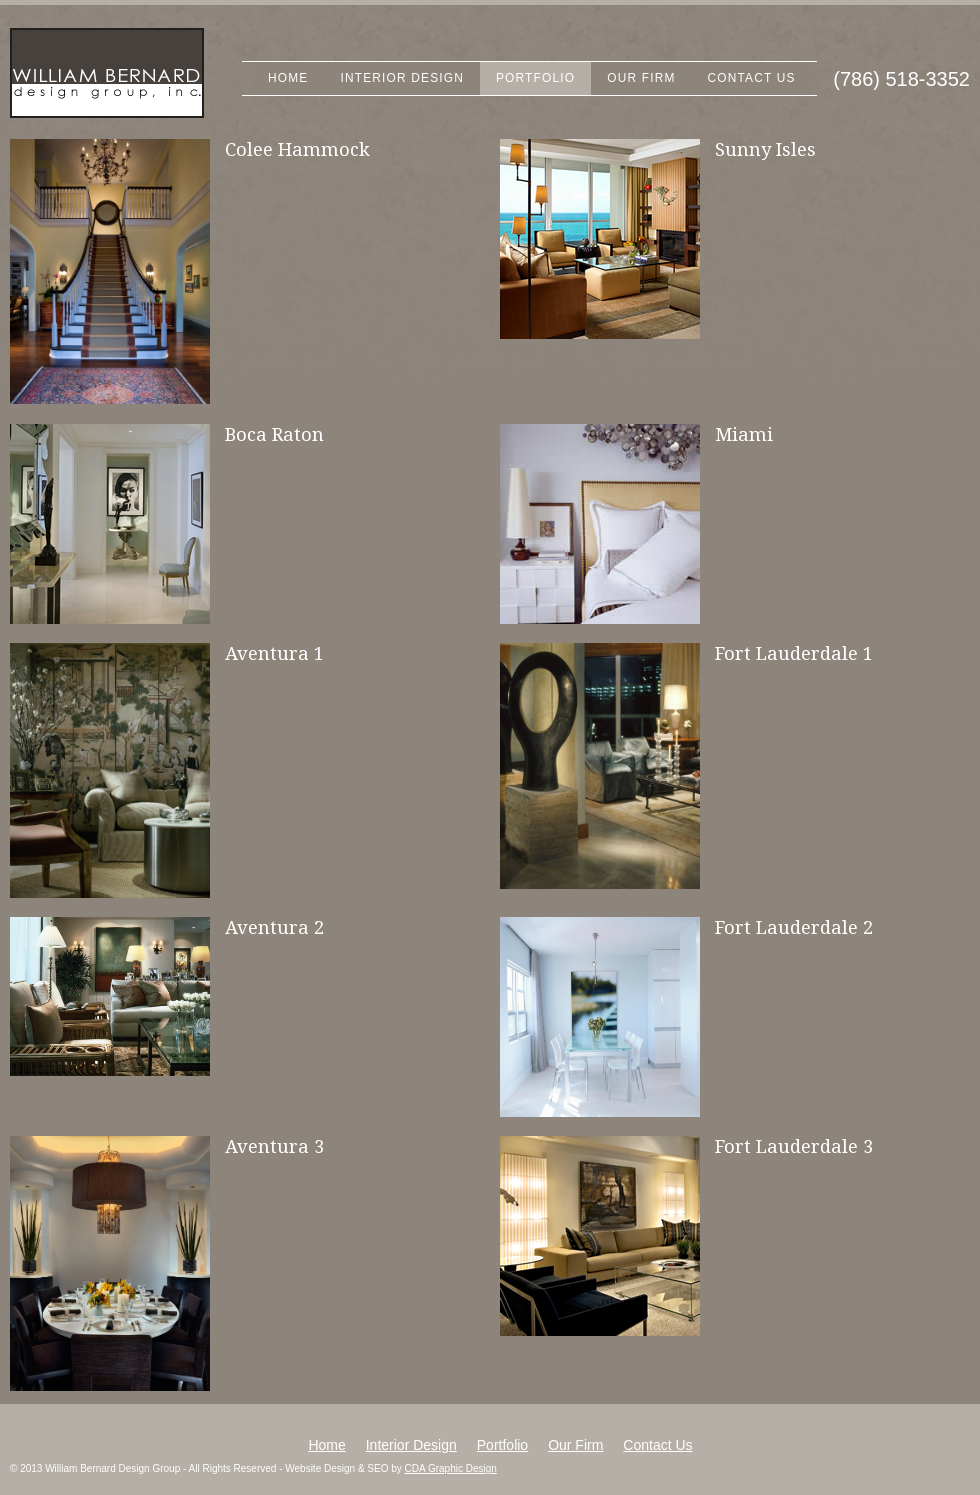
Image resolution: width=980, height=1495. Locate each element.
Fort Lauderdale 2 (794, 927)
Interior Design (402, 78)
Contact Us (752, 78)
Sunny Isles (765, 149)
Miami (744, 434)
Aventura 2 (274, 927)
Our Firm (641, 78)
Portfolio (535, 78)
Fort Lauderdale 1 (794, 653)
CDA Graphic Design (451, 1468)
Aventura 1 (274, 653)
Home (288, 78)
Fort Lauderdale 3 (794, 1146)
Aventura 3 (274, 1146)
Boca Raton (274, 434)
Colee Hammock (297, 149)
